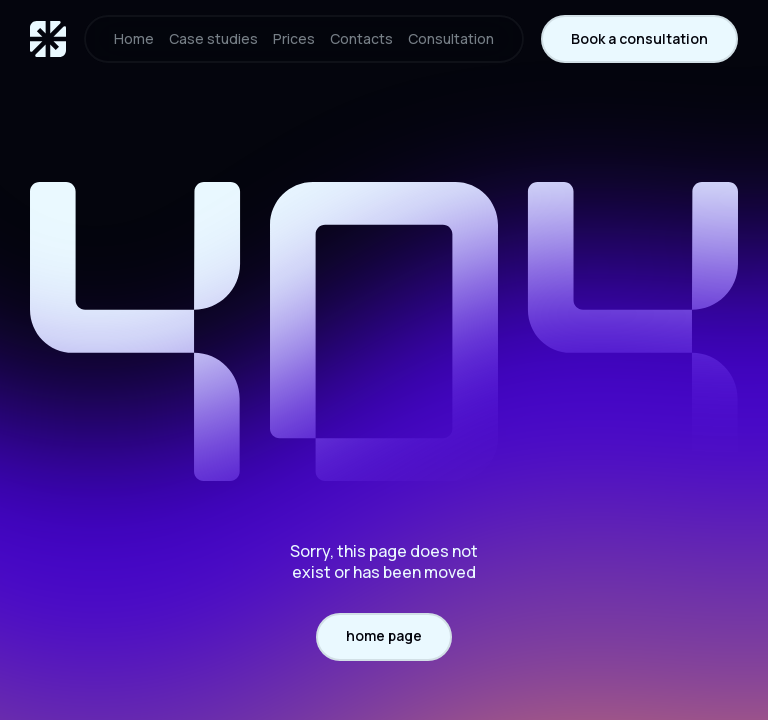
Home (134, 38)
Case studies (213, 38)
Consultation (451, 38)
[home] (48, 39)
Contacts (361, 38)
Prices (294, 38)
